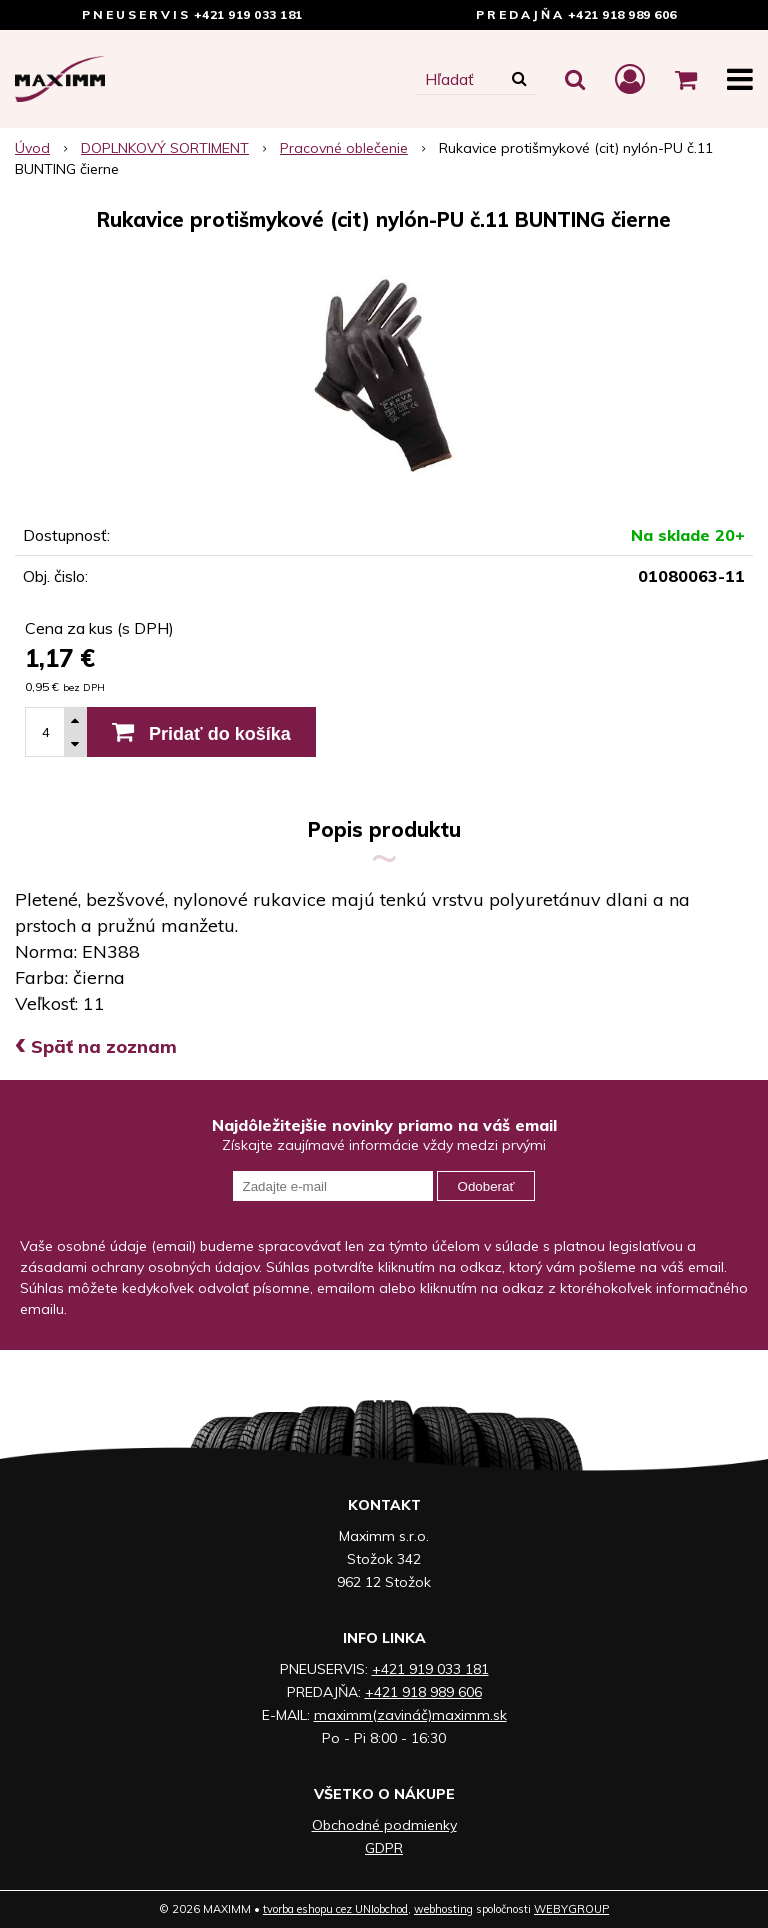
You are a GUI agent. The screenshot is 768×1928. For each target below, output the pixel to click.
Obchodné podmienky (384, 1825)
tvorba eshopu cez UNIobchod (335, 1909)
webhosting (443, 1909)
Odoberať (486, 1186)
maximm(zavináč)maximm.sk (410, 1715)
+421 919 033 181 (248, 14)
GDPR (384, 1848)
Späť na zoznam (96, 1046)
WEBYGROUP (571, 1909)
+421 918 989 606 (622, 14)
